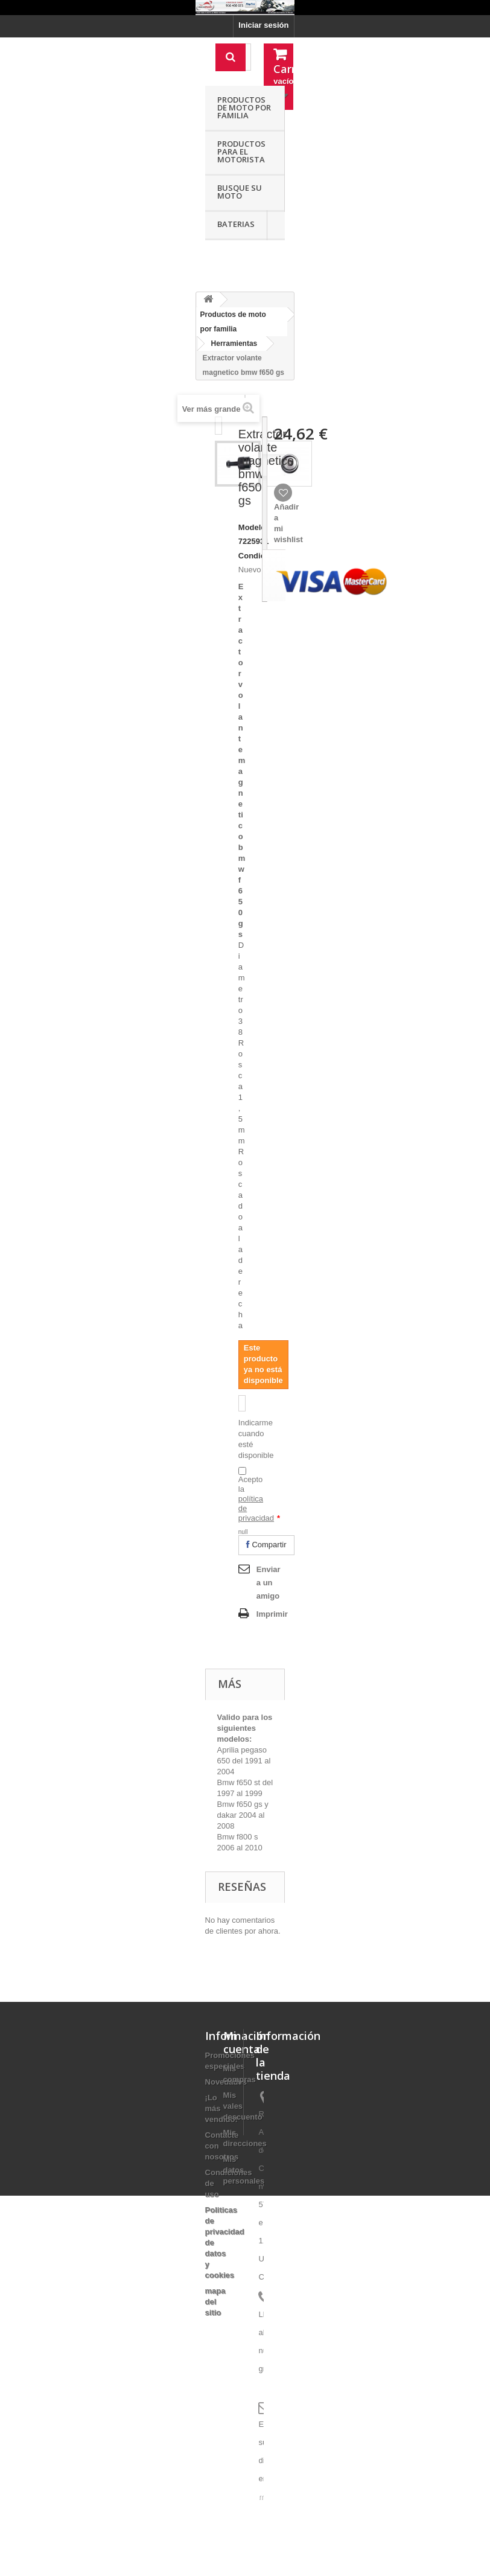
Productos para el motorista (241, 151)
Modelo (252, 527)
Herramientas (234, 343)
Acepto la (259, 1499)
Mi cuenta (241, 2042)
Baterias (236, 224)
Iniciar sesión (263, 25)
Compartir (266, 1544)
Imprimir (272, 1614)
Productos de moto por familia (244, 107)
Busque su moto (239, 191)
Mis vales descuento (242, 2106)
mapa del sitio (215, 2301)
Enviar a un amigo (268, 1582)
